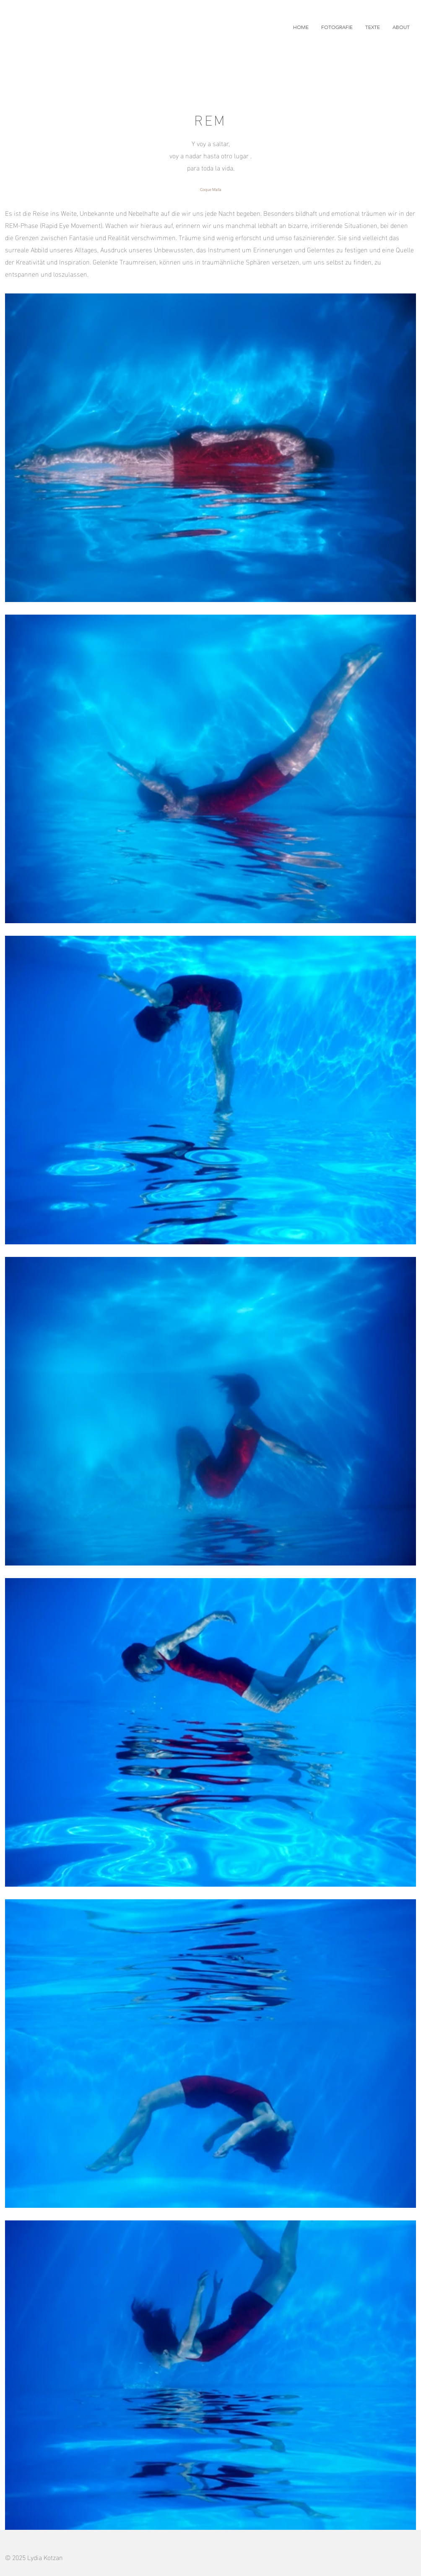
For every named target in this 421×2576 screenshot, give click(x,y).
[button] (337, 27)
